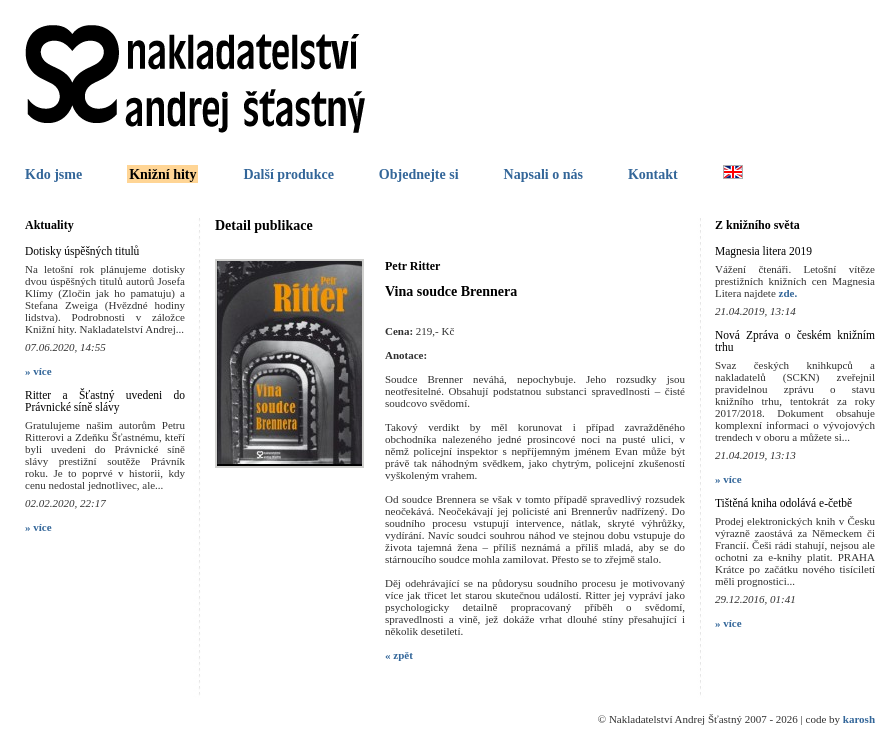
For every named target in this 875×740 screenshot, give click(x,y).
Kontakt (653, 174)
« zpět (399, 655)
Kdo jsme (53, 174)
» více (38, 371)
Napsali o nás (543, 174)
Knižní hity (162, 174)
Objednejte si (419, 174)
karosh (859, 719)
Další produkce (288, 174)
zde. (788, 293)
